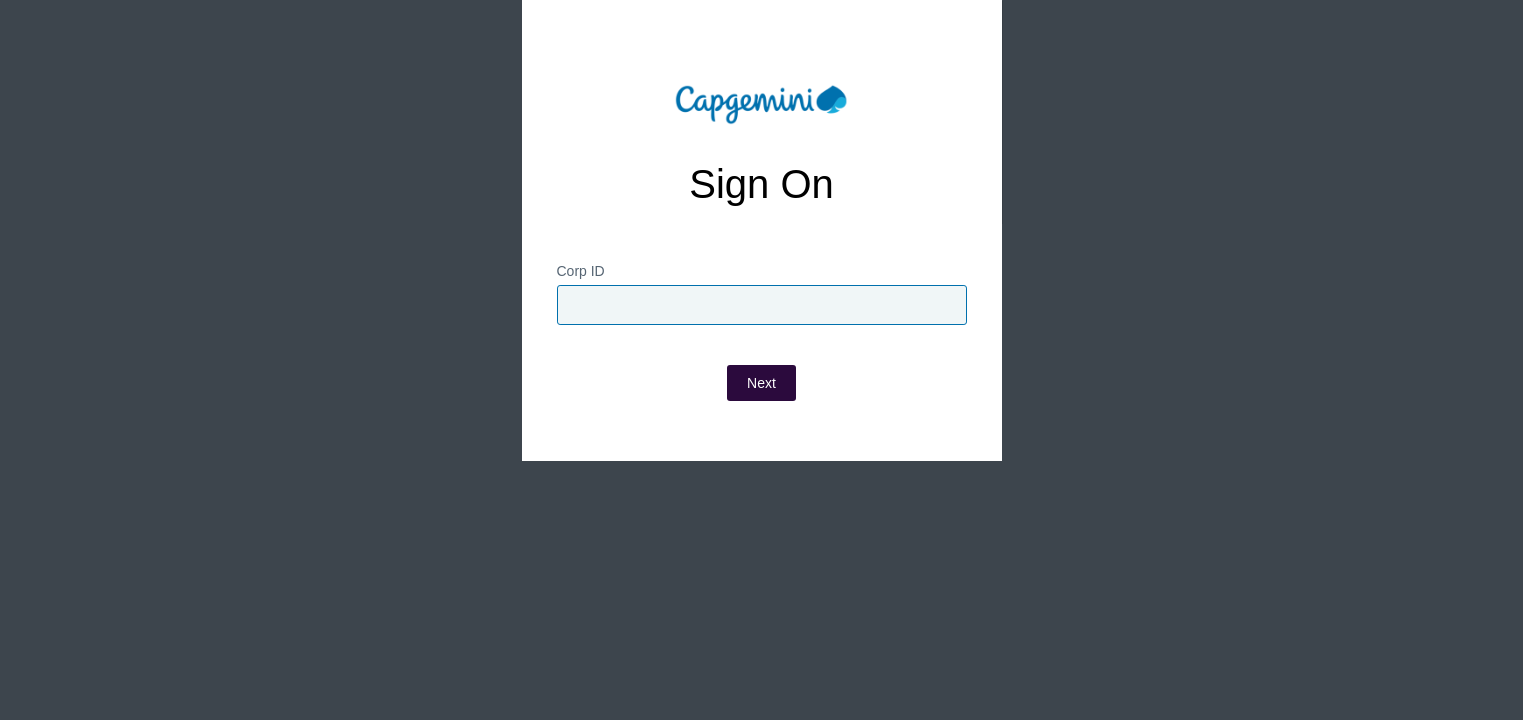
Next (761, 433)
